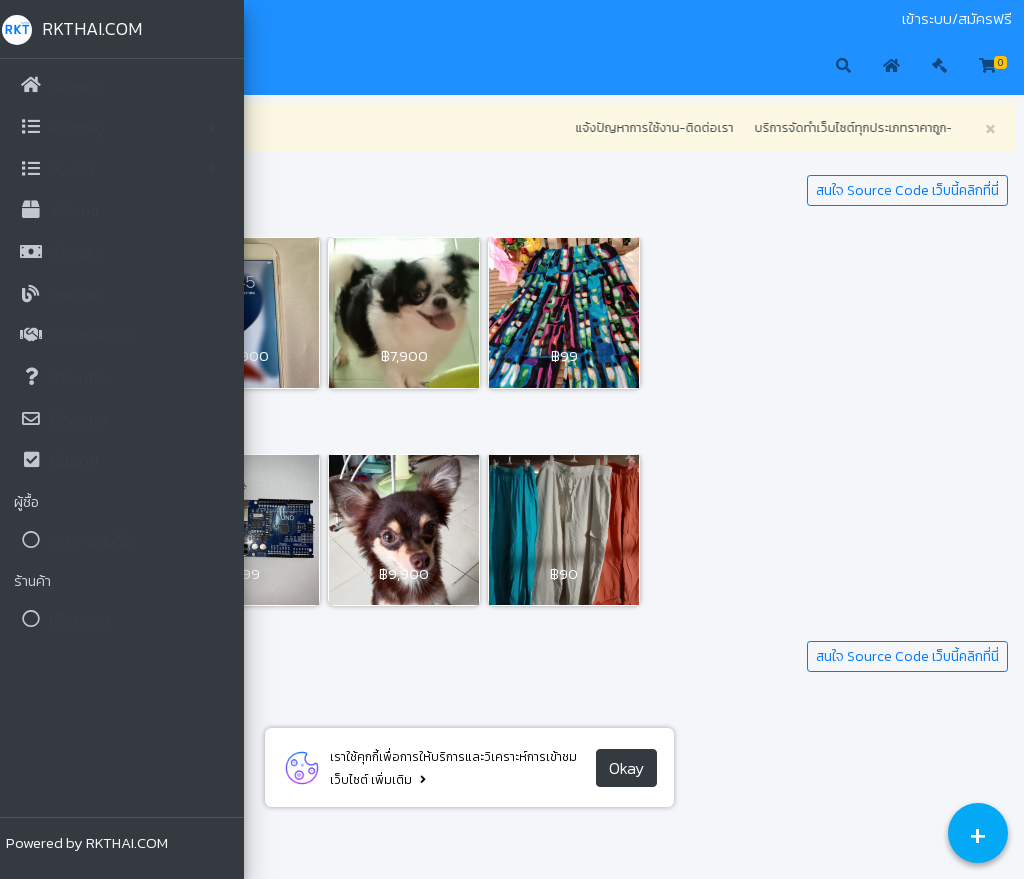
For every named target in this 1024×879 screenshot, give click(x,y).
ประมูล (330, 19)
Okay (751, 768)
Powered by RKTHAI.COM (93, 842)
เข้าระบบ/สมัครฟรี (957, 19)
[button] (280, 67)
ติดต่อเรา (383, 19)
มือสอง (284, 19)
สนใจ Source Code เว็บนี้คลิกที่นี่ (907, 190)
